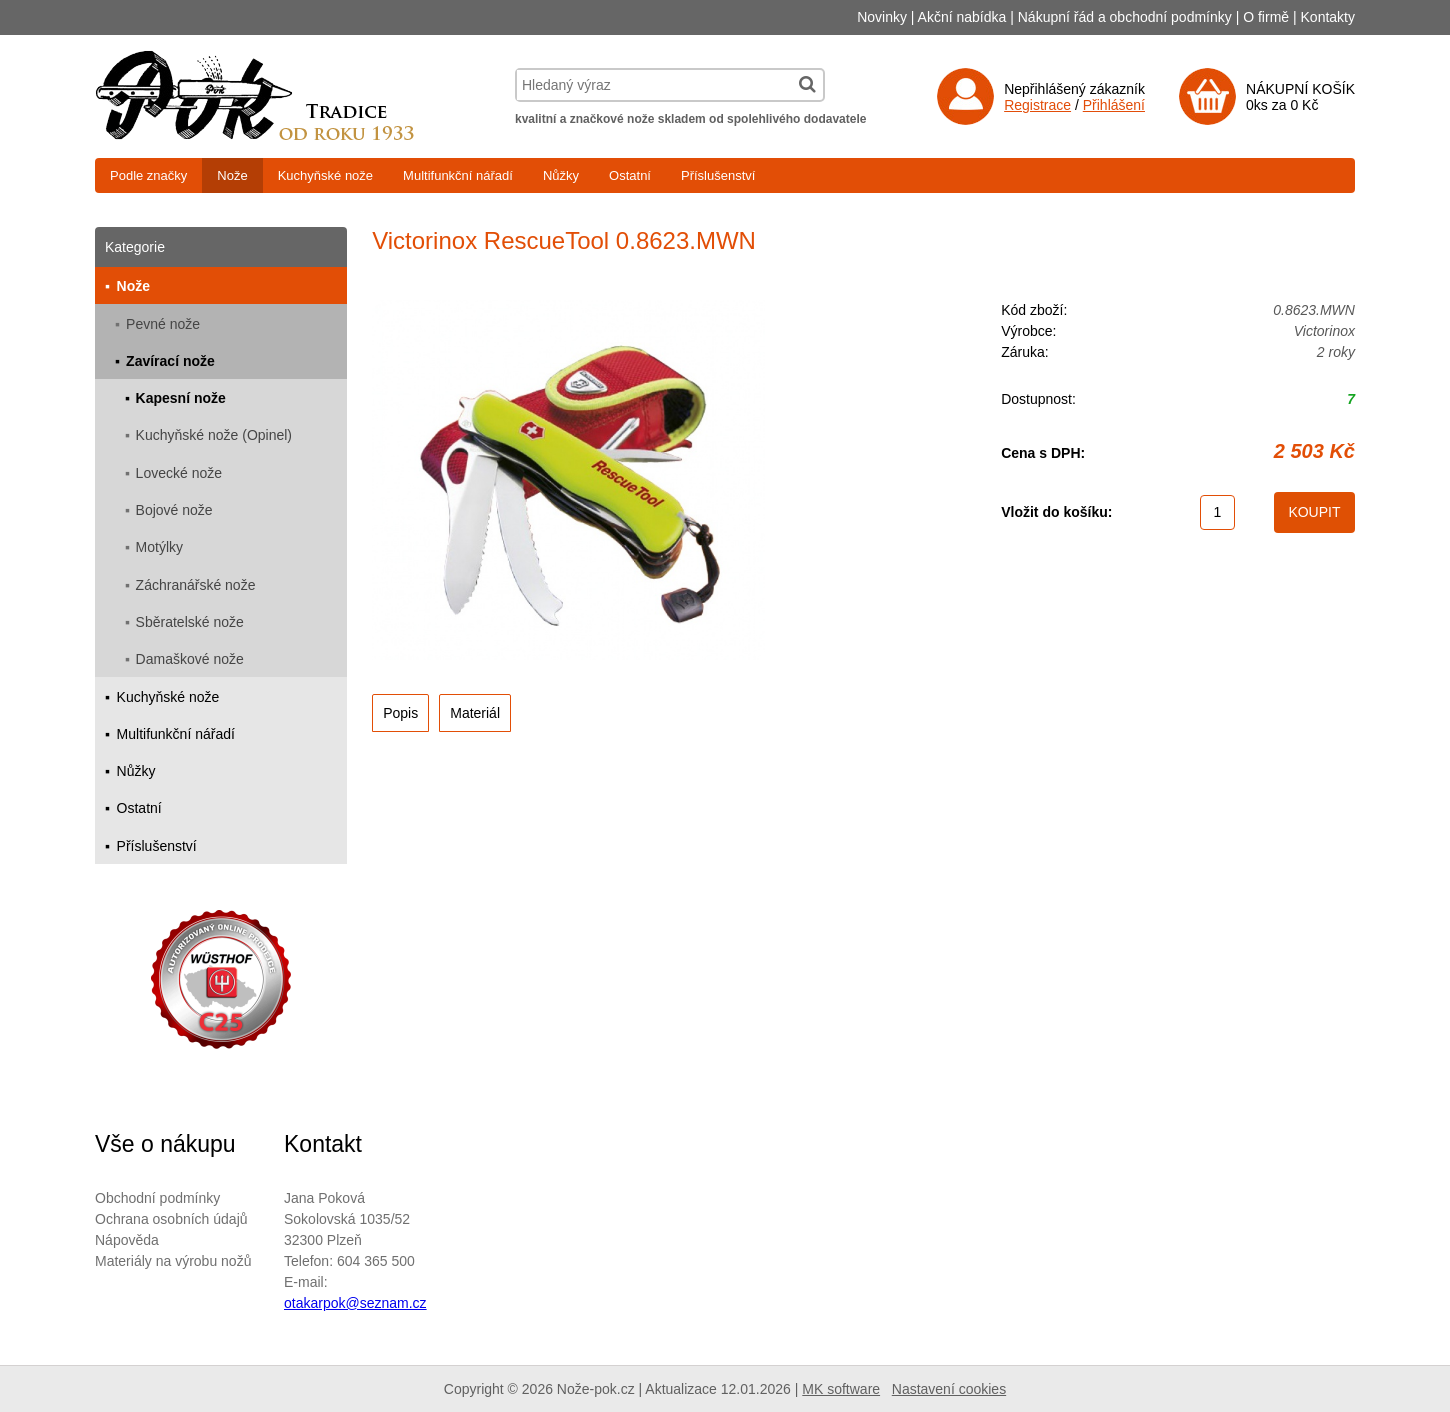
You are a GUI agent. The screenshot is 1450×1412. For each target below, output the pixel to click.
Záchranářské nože (196, 585)
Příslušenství (718, 175)
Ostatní (630, 175)
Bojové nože (174, 510)
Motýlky (159, 547)
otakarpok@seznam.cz (355, 1303)
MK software (841, 1389)
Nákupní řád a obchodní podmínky (1125, 17)
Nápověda (127, 1240)
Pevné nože (163, 324)
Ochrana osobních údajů (171, 1219)
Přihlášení (1114, 105)
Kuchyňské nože (325, 175)
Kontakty (1328, 17)
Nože (232, 175)
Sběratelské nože (190, 622)
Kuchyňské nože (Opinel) (214, 435)
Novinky (882, 17)
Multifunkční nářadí (458, 175)
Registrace (1037, 105)
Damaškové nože (190, 659)
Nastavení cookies (949, 1389)
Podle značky (148, 175)
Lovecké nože (179, 473)
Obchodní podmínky (157, 1198)
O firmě (1266, 17)
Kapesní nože (181, 398)
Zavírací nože (170, 361)
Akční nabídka (962, 17)
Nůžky (561, 175)
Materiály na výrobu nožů (173, 1261)
